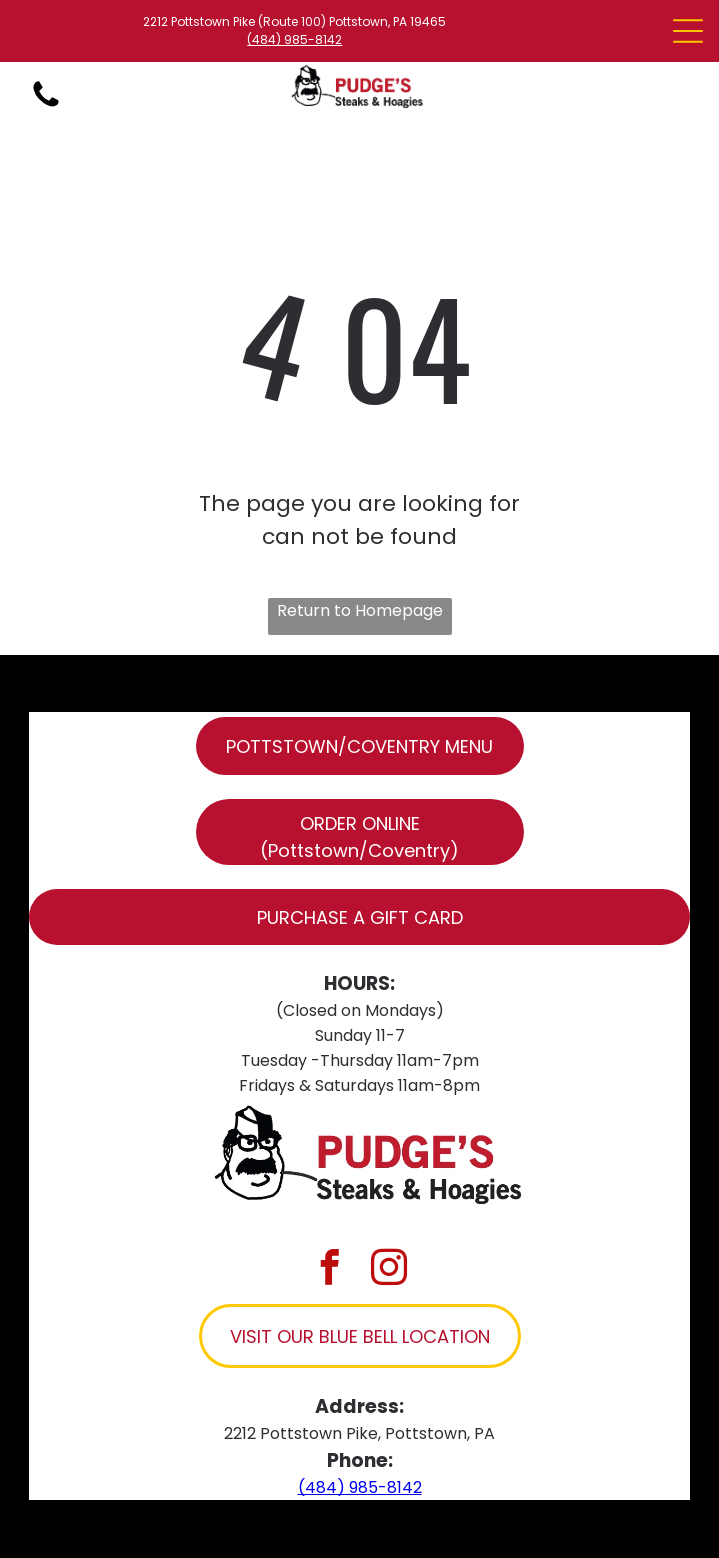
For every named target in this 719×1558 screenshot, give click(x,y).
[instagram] (389, 1269)
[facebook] (330, 1269)
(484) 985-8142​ (294, 39)
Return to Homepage (360, 610)
